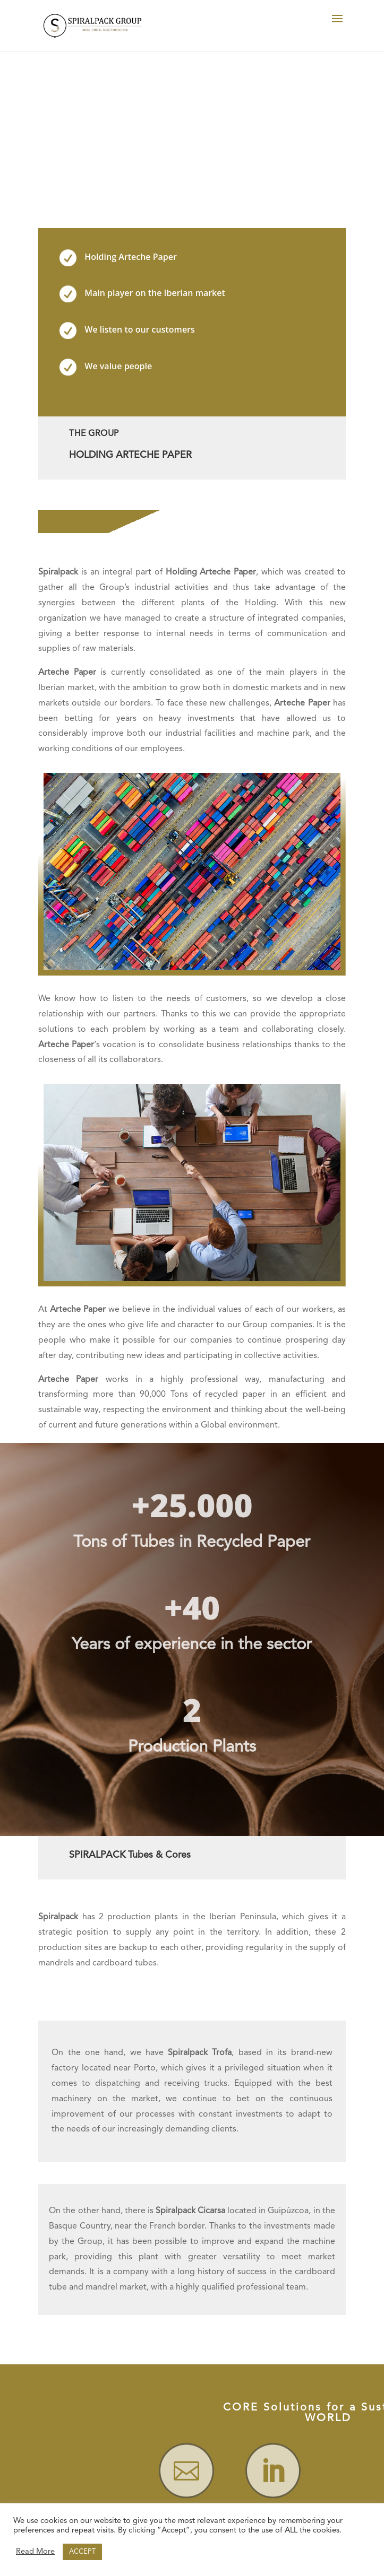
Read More (35, 2552)
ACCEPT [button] (82, 2551)
